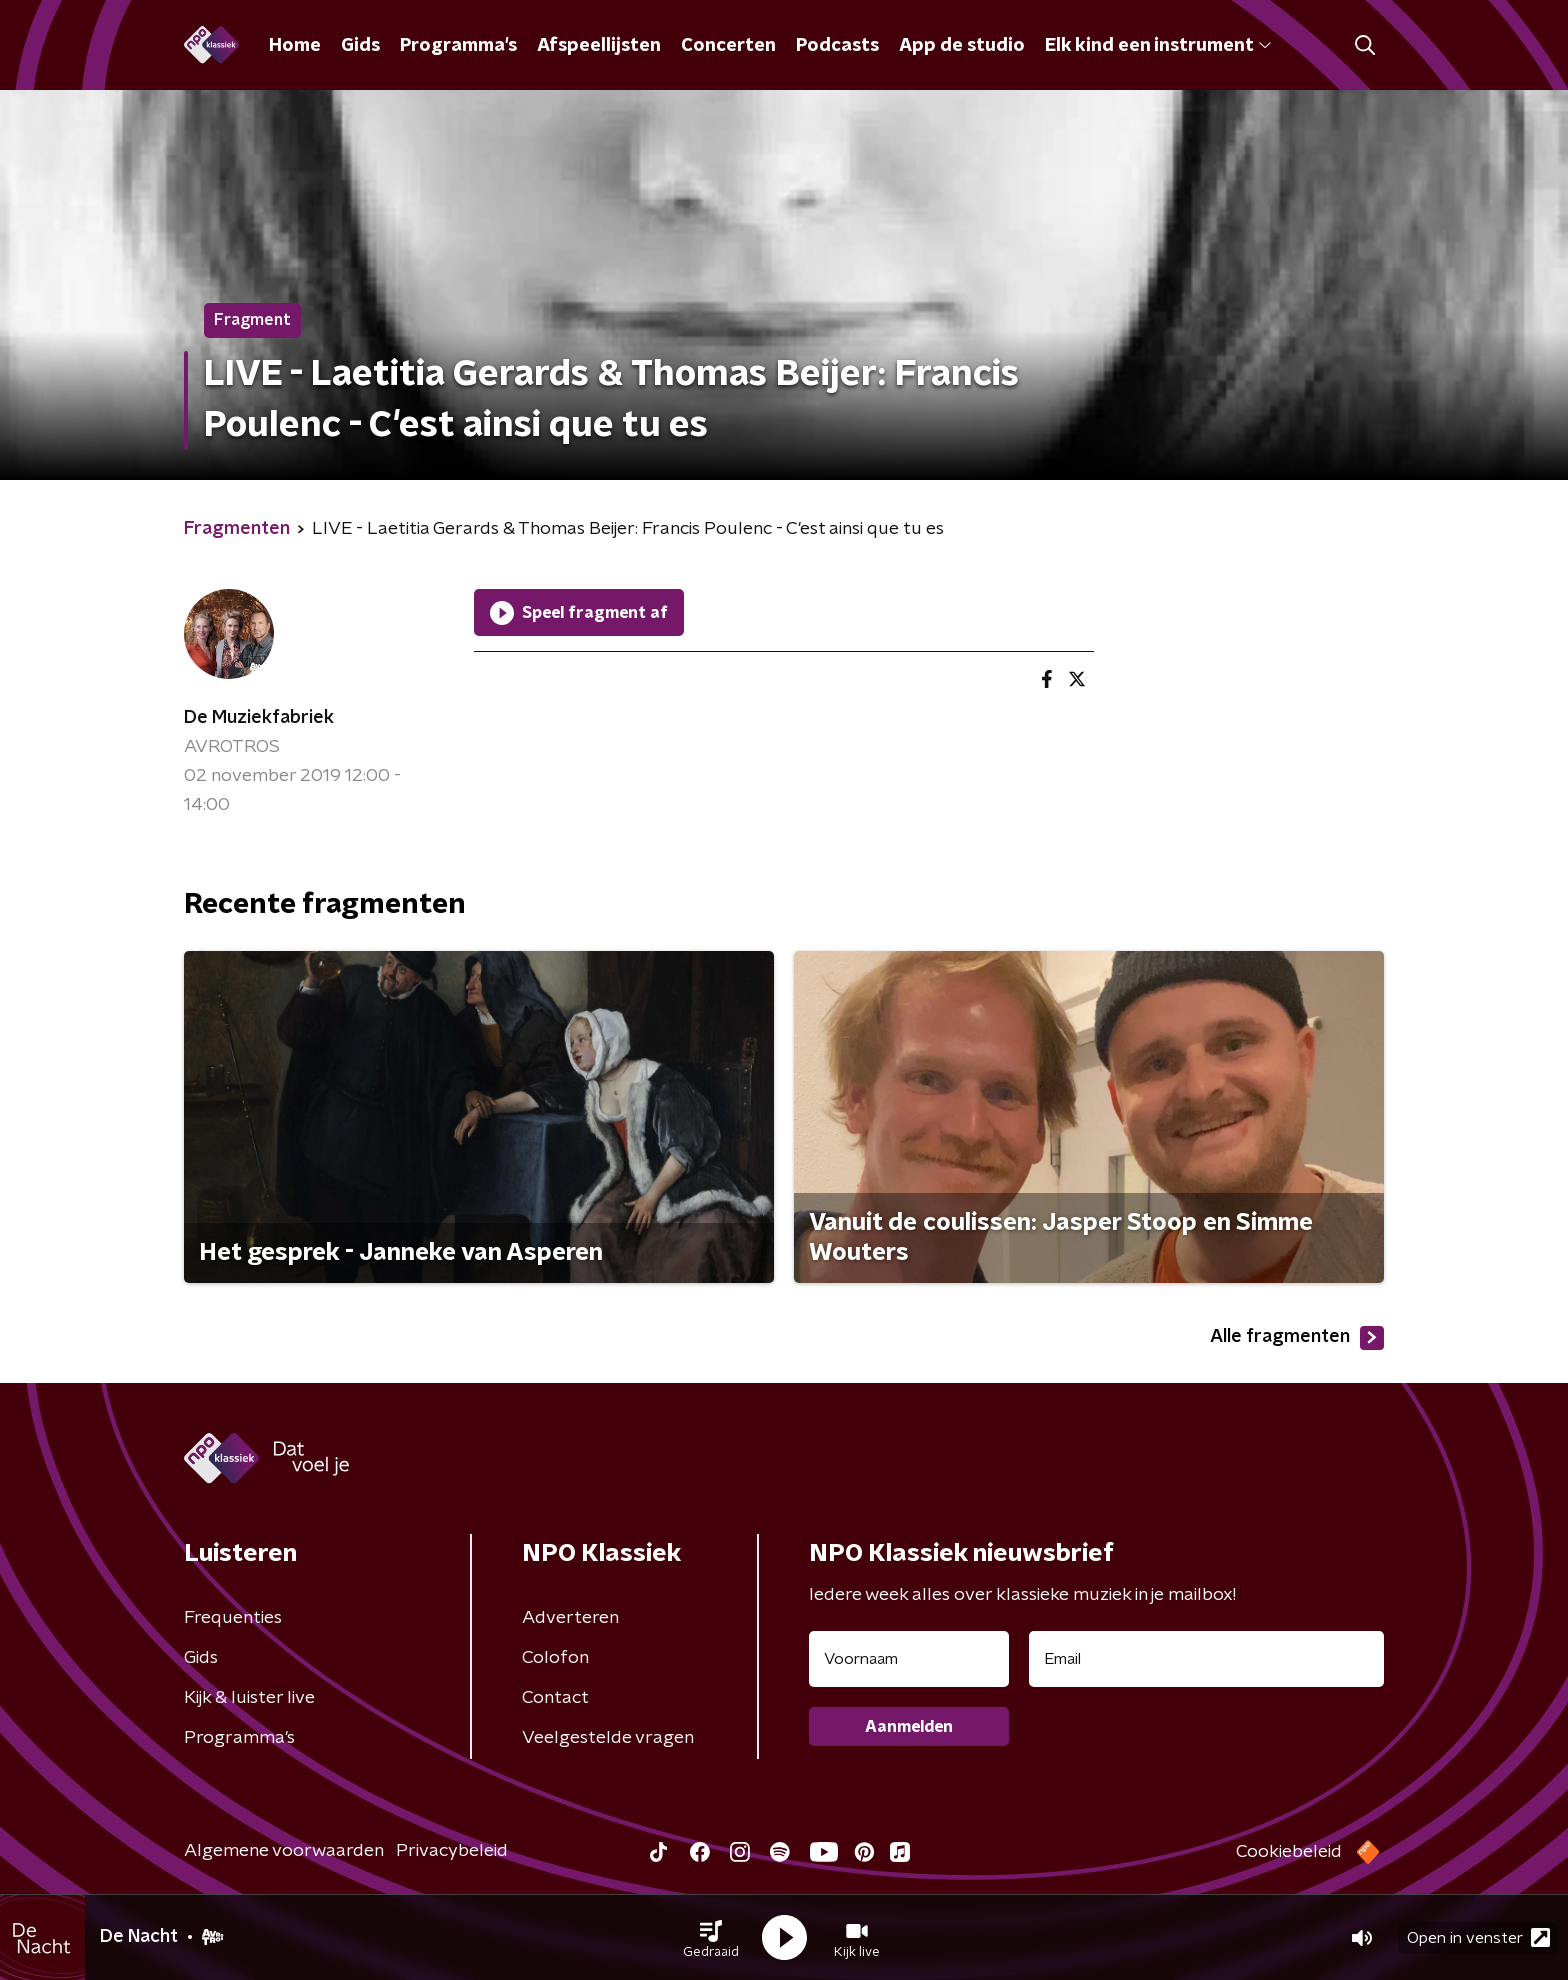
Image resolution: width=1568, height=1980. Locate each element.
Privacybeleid (452, 1851)
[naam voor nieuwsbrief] (909, 1659)
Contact (555, 1698)
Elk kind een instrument (1158, 46)
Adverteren (570, 1618)
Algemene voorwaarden (284, 1851)
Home (295, 46)
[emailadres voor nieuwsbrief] (1206, 1659)
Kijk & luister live (249, 1698)
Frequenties (233, 1618)
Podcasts (837, 46)
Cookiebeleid (1289, 1852)
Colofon (555, 1658)
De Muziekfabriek (259, 718)
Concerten (728, 46)
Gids (360, 46)
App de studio (962, 46)
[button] (711, 1938)
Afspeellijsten (599, 46)
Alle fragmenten (1297, 1338)
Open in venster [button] (1478, 1937)
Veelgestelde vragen (608, 1738)
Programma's (458, 46)
